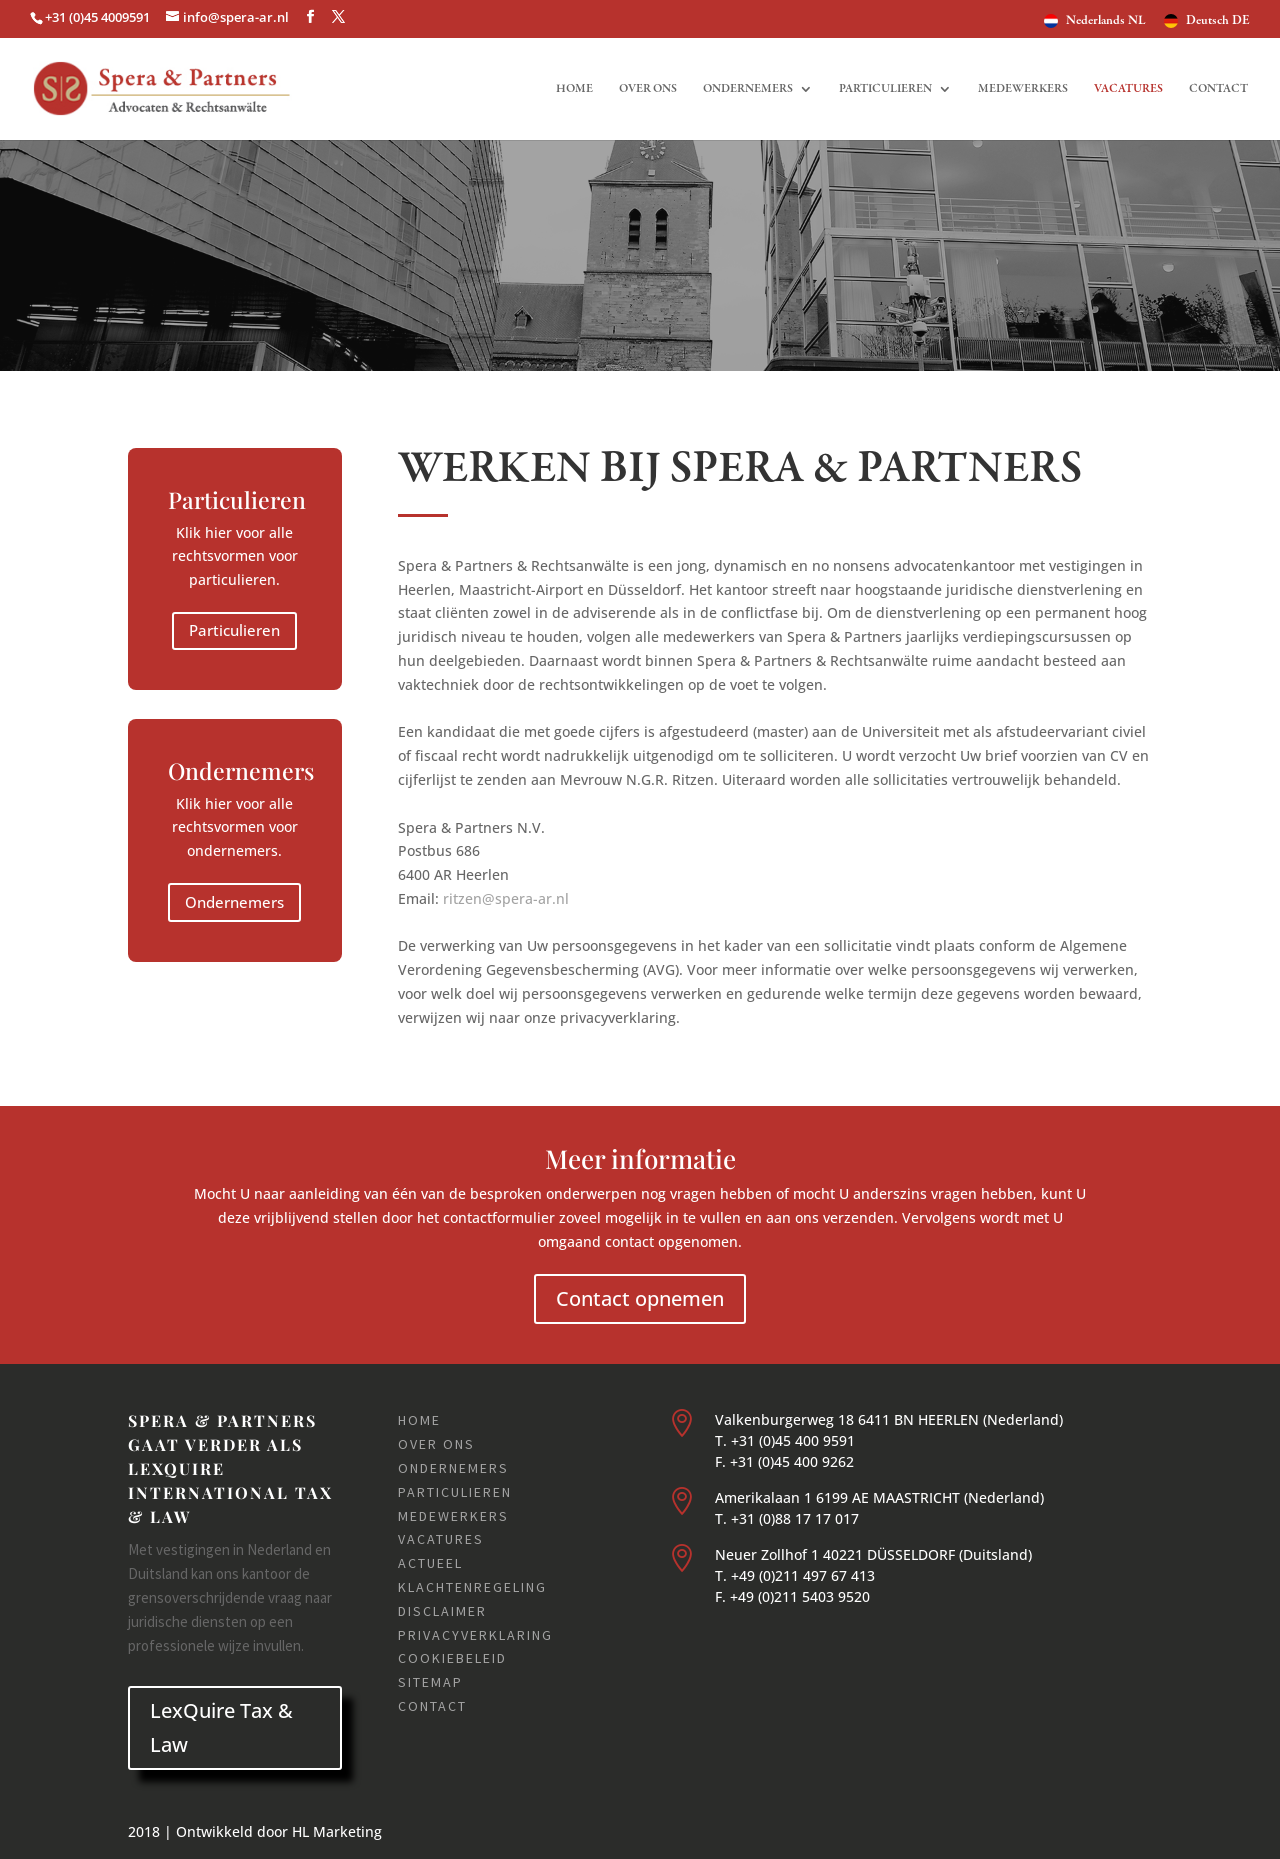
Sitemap (430, 1682)
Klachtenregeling (472, 1587)
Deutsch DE (1218, 21)
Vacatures (1128, 89)
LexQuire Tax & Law (221, 1727)
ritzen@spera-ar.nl (506, 898)
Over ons (648, 89)
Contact (1218, 89)
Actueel (430, 1563)
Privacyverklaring (475, 1635)
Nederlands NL (1106, 21)
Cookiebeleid (452, 1658)
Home (574, 89)
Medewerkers (1023, 89)
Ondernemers (748, 89)
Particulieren (885, 89)
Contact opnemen (640, 1298)
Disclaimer (442, 1611)
